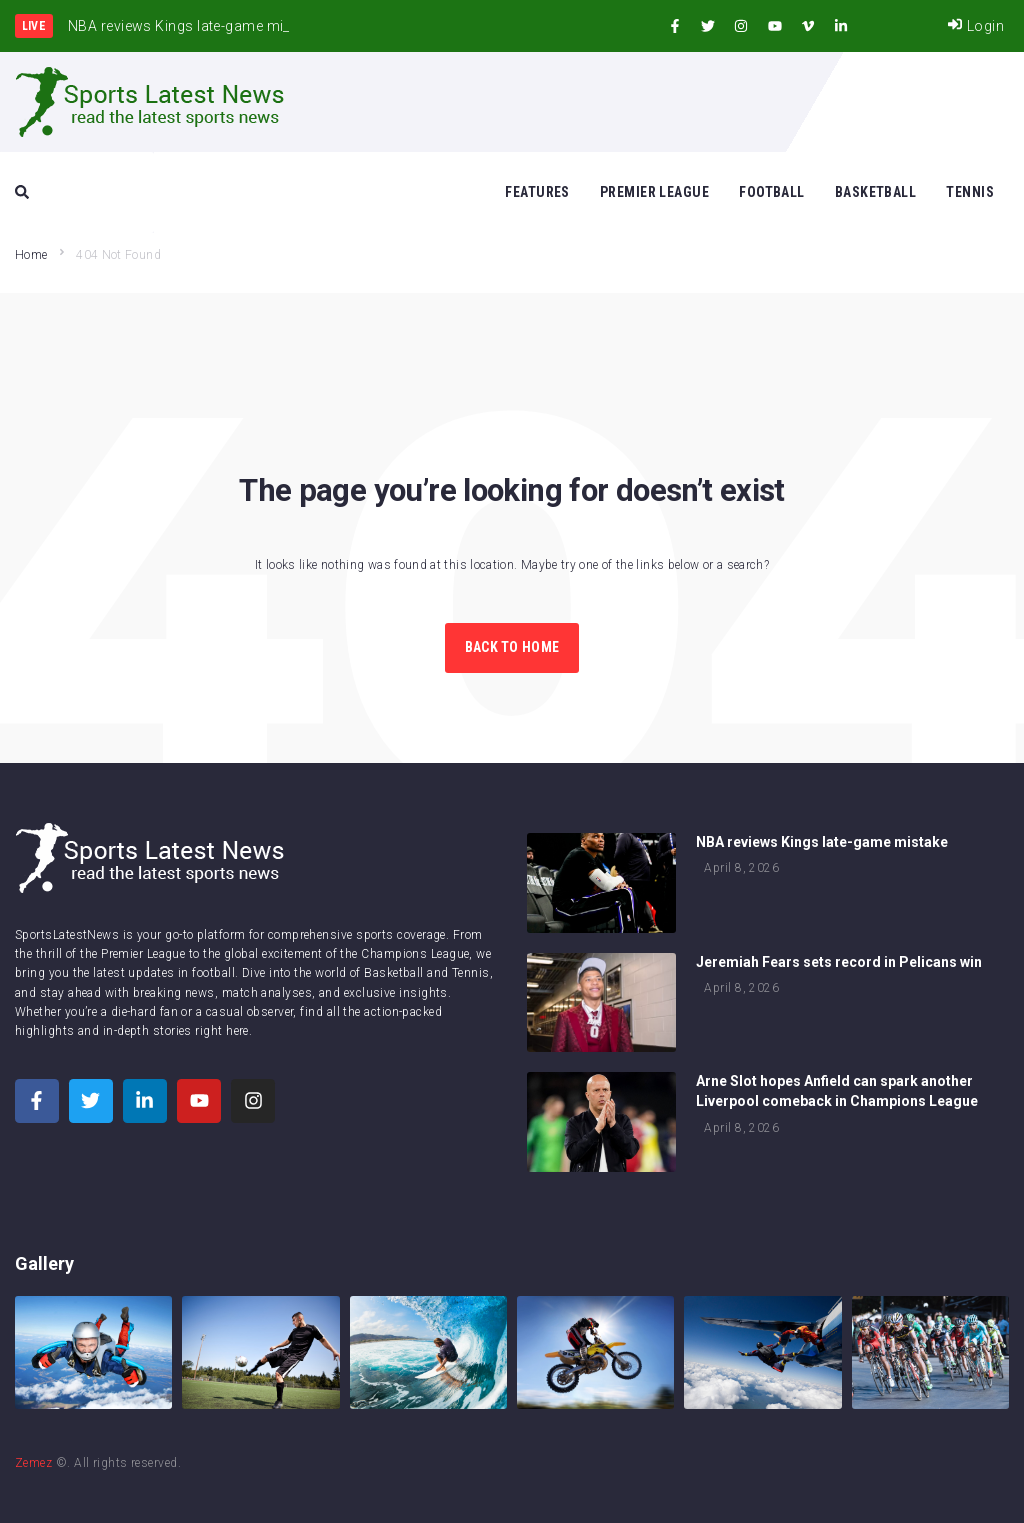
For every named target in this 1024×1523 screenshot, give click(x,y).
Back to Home (512, 647)
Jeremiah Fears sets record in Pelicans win (839, 962)
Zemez (33, 1463)
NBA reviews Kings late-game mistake (822, 842)
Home (31, 255)
